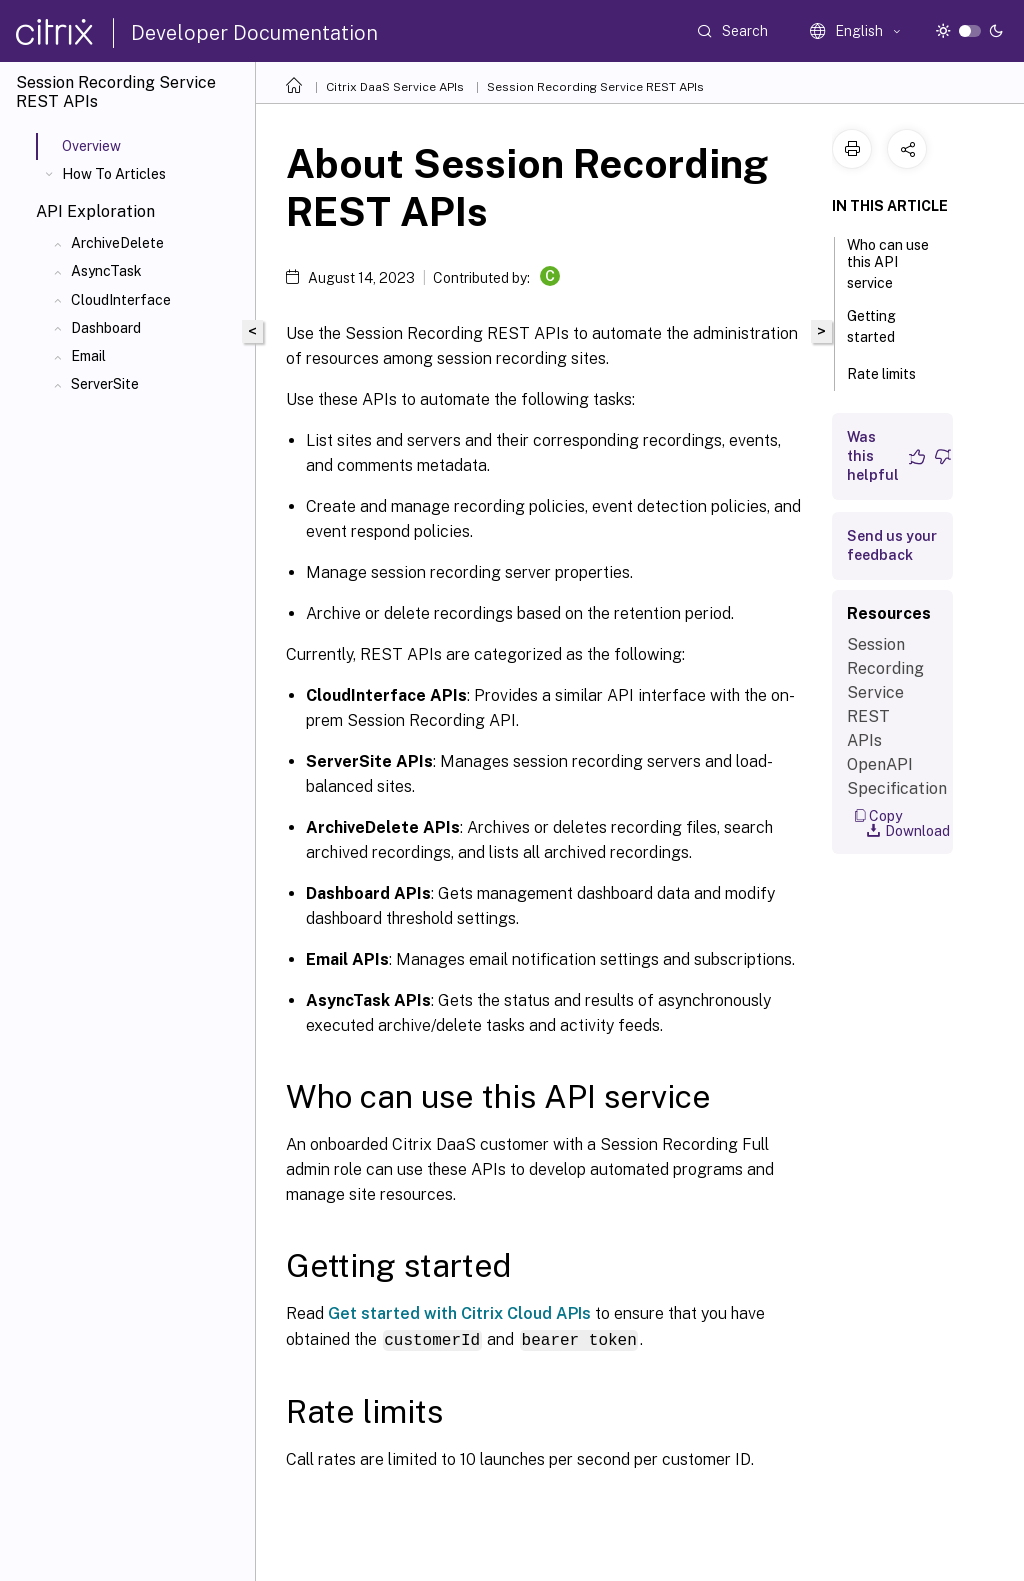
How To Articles (114, 174)
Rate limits (892, 372)
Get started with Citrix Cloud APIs (459, 1313)
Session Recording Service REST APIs (595, 87)
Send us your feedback (892, 545)
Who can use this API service (888, 264)
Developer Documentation (254, 33)
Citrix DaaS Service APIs (395, 87)
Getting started (882, 326)
